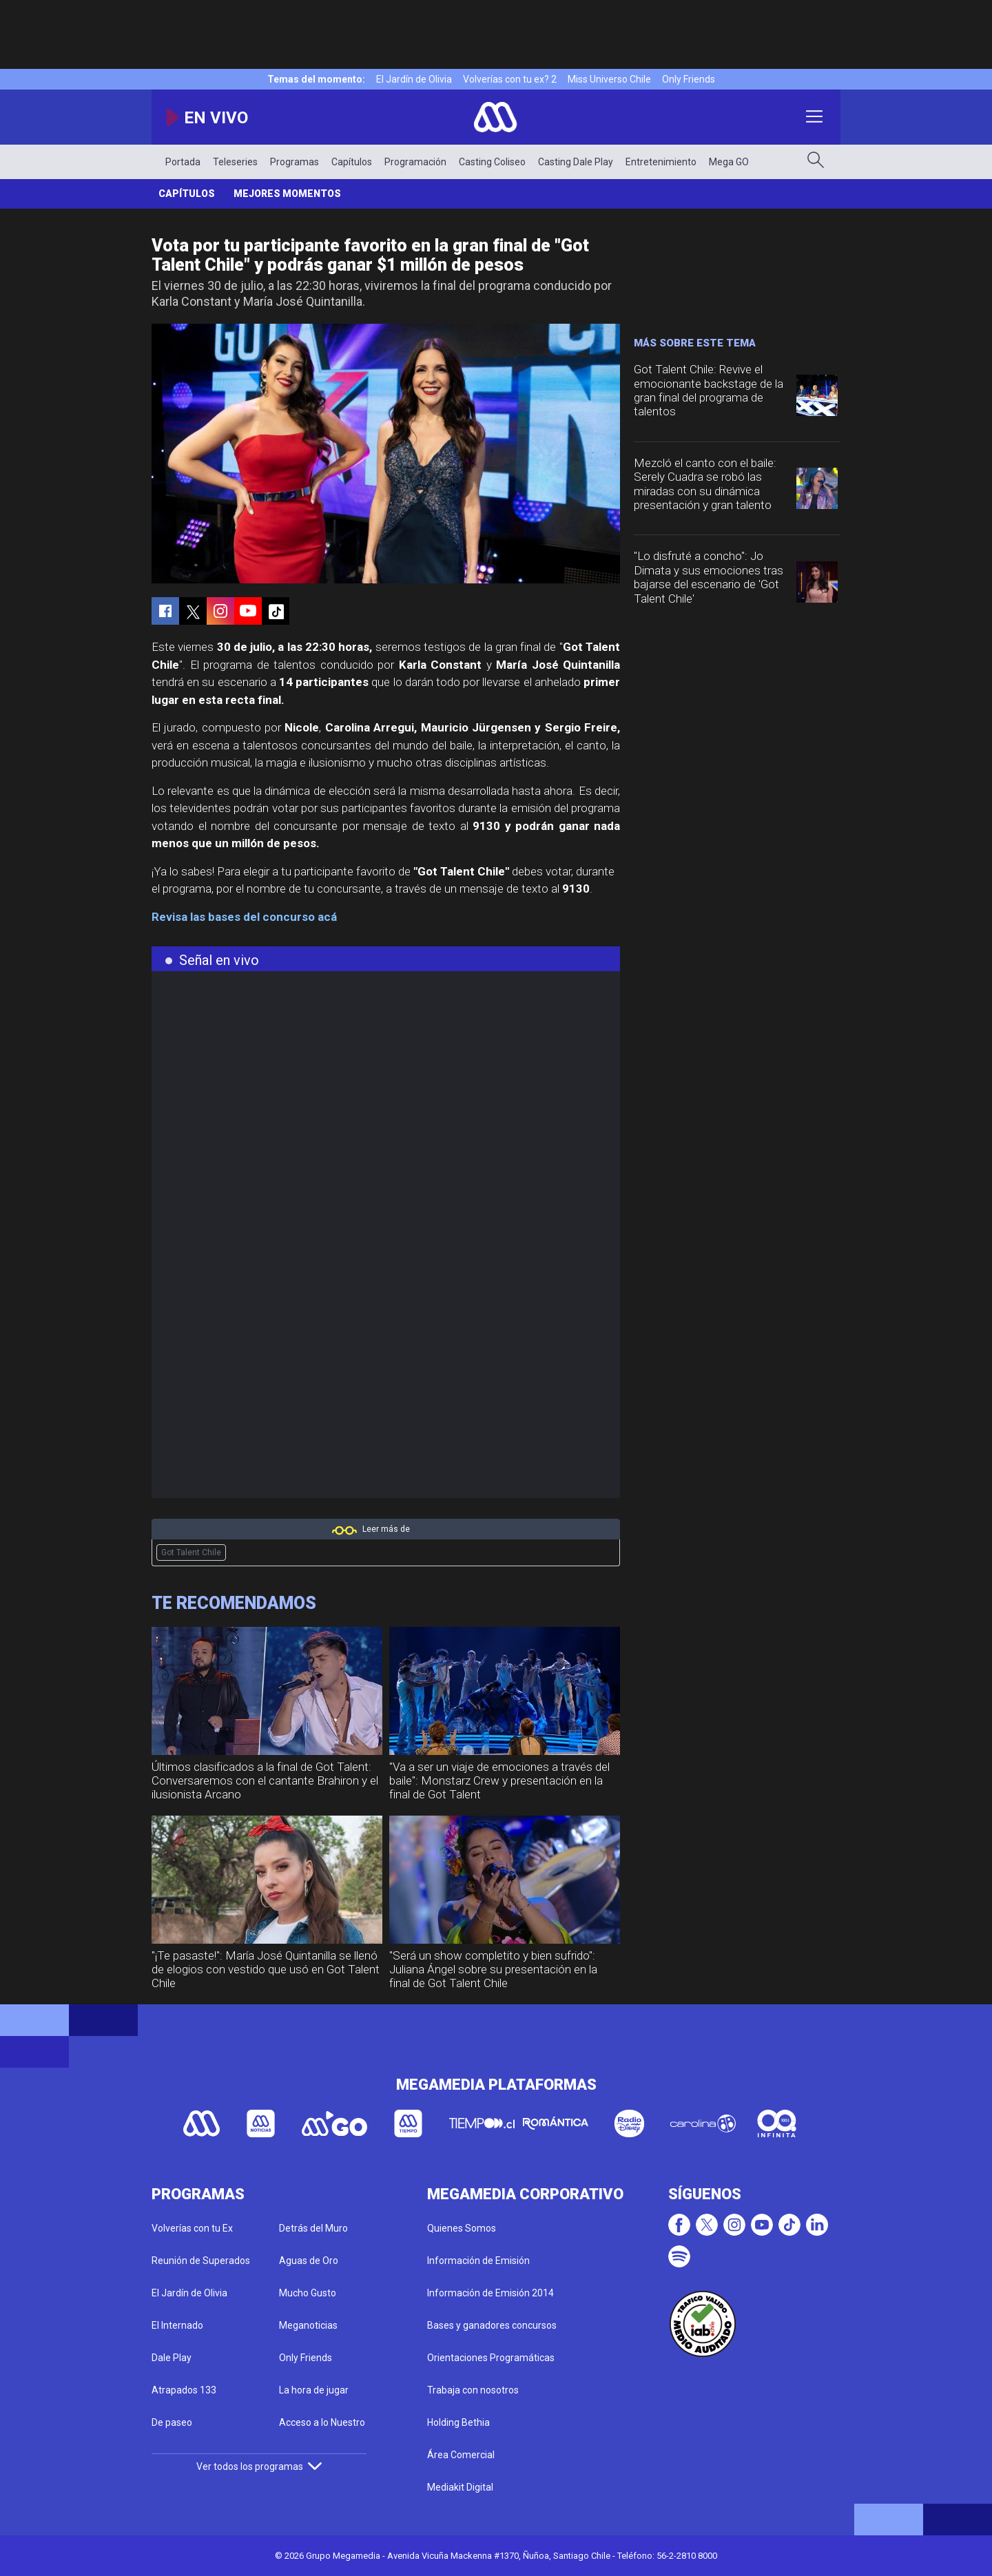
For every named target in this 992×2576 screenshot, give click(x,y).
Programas (294, 161)
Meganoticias (308, 2325)
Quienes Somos (461, 2228)
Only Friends (688, 79)
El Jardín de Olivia (414, 79)
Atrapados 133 (184, 2390)
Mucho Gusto (307, 2292)
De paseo (172, 2422)
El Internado (177, 2325)
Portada (182, 161)
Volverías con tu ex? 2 (510, 79)
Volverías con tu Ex (192, 2228)
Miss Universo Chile (609, 79)
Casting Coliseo (492, 161)
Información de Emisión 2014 (490, 2292)
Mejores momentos (287, 193)
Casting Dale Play (575, 161)
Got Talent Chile (191, 1552)
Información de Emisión (478, 2260)
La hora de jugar (314, 2390)
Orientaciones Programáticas (491, 2357)
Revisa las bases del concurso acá (244, 917)
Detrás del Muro (313, 2228)
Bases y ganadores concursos (492, 2325)
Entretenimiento (661, 161)
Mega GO (729, 161)
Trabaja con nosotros (473, 2390)
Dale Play (172, 2357)
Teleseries (235, 161)
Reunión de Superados (201, 2260)
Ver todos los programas (259, 2466)
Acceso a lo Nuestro (322, 2422)
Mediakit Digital (460, 2487)
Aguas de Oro (308, 2260)
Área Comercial (461, 2454)
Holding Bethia (458, 2422)
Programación (415, 161)
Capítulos (351, 161)
